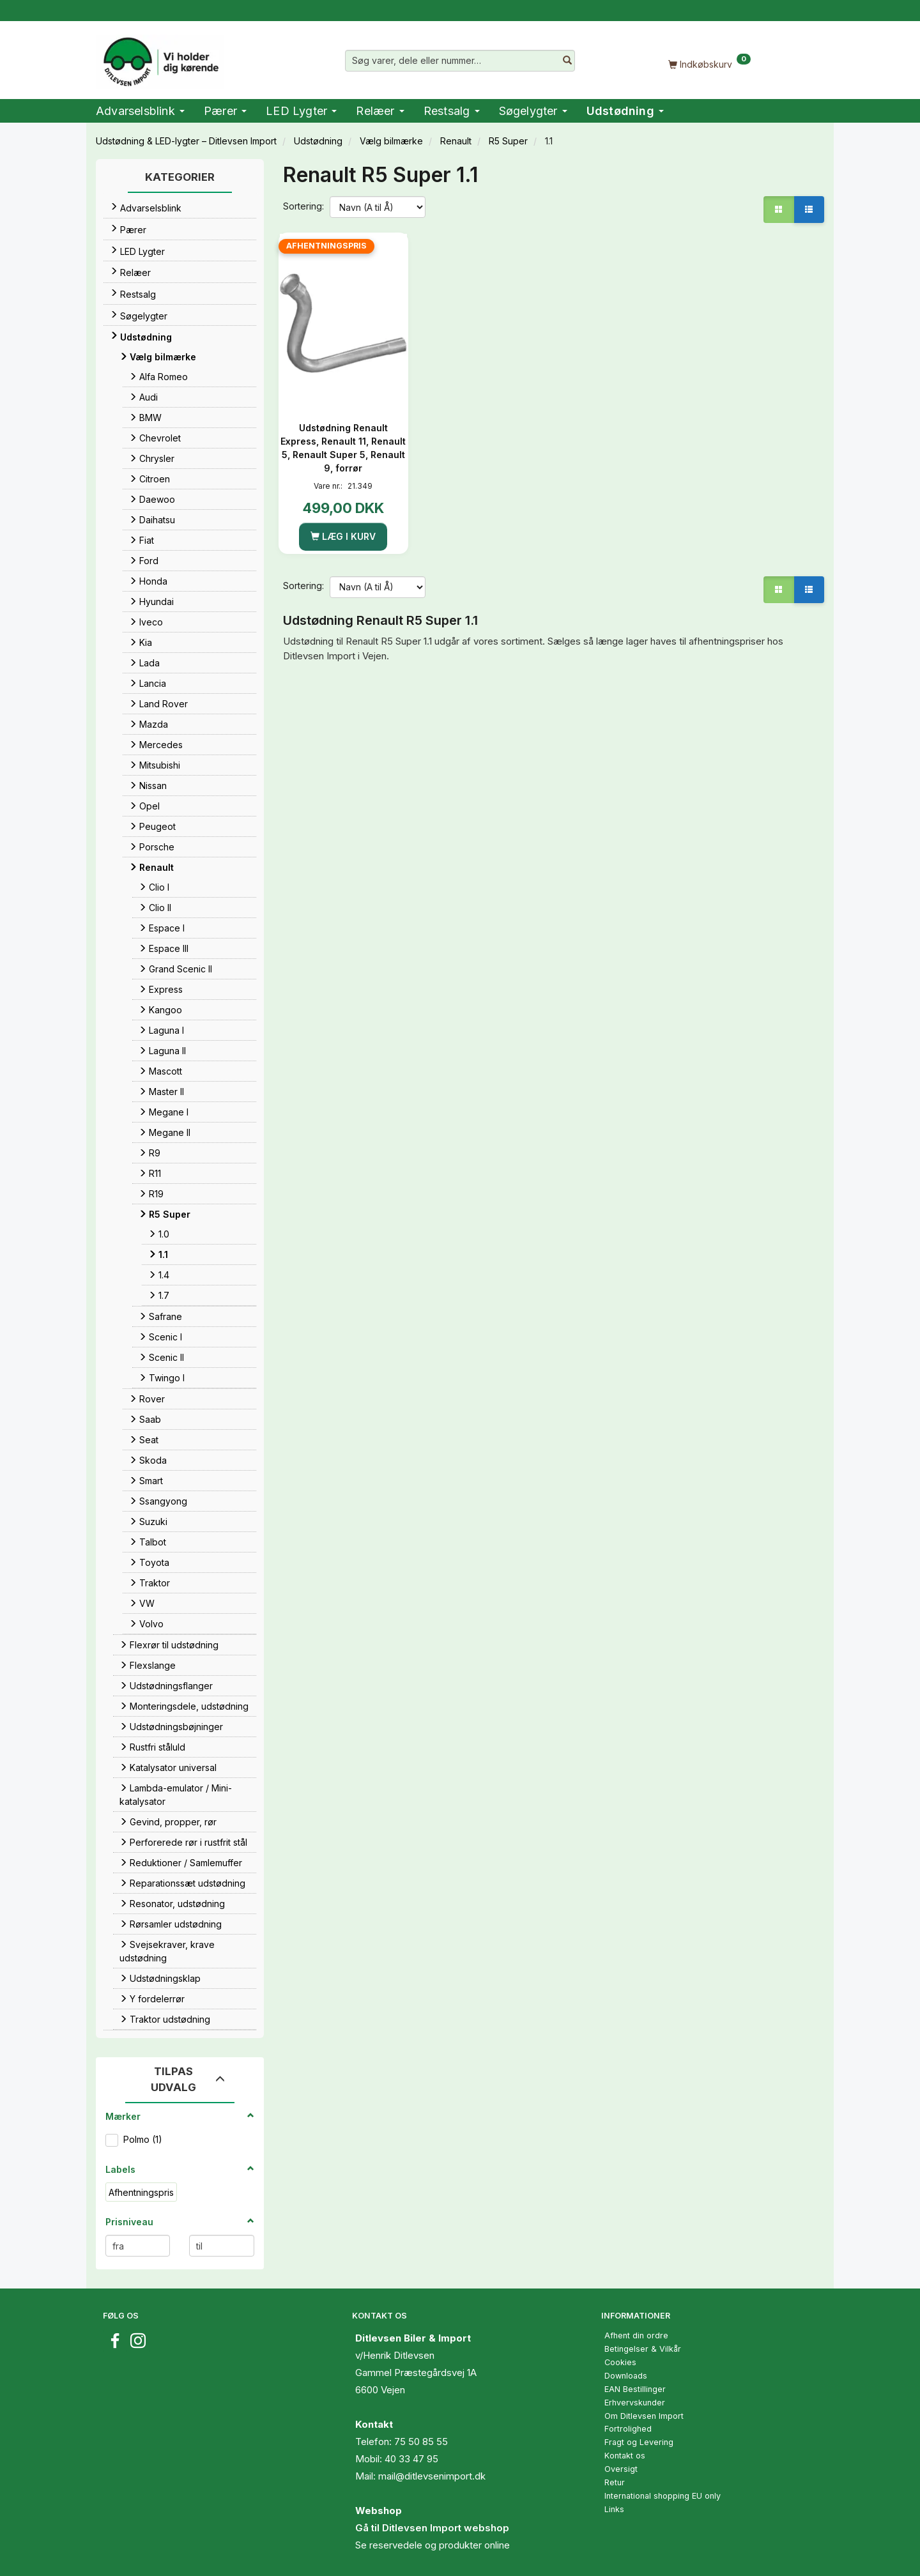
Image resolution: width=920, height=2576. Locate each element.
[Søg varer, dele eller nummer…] (567, 60)
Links (614, 2509)
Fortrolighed (628, 2429)
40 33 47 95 (411, 2459)
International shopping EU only (662, 2496)
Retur (614, 2482)
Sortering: (303, 206)
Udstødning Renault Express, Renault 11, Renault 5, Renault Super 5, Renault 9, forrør (343, 447)
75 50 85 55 (421, 2441)
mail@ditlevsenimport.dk (432, 2476)
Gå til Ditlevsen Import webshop (432, 2528)
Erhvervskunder (634, 2402)
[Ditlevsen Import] (160, 57)
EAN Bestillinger (635, 2389)
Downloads (625, 2375)
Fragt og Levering (638, 2442)
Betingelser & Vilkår (642, 2349)
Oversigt (621, 2469)
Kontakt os (624, 2455)
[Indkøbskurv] (709, 63)
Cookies (620, 2362)
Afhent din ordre (636, 2335)
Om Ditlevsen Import (644, 2416)
